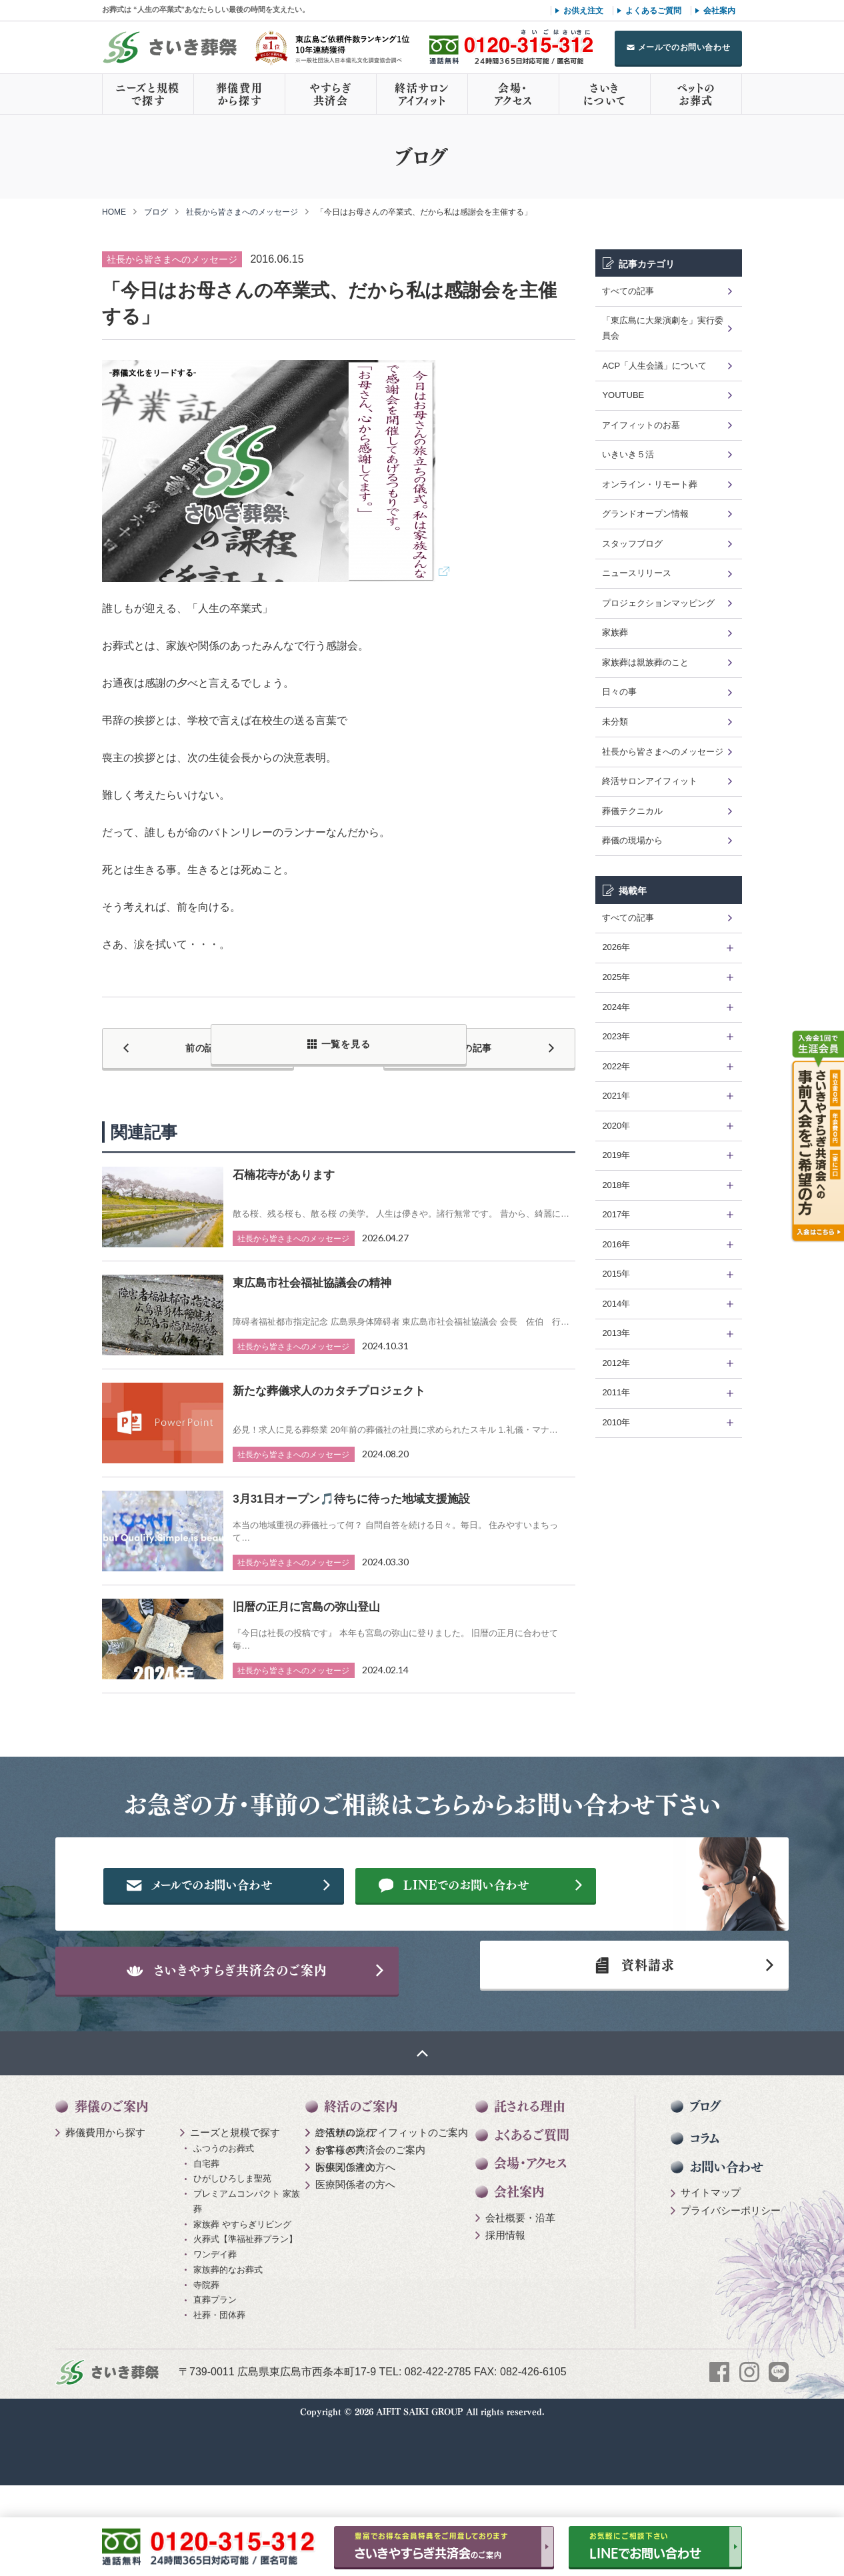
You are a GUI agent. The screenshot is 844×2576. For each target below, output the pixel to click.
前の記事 (175, 1044)
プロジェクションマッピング (658, 603)
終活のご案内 (361, 2168)
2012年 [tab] (616, 1363)
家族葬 (615, 632)
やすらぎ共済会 (330, 94)
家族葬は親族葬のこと (645, 662)
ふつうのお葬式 (223, 2210)
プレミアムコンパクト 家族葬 (246, 2263)
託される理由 (529, 2168)
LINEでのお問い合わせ (506, 1920)
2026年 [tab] (616, 947)
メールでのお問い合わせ (684, 47)
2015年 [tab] (616, 1274)
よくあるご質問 (653, 10)
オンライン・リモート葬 (649, 484)
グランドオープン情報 (645, 514)
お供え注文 (583, 10)
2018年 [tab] (616, 1185)
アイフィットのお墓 (641, 425)
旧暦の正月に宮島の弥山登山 (306, 1599)
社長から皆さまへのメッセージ (242, 212)
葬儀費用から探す (239, 94)
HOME (114, 212)
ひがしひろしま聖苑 (232, 2240)
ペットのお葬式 (696, 94)
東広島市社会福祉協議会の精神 (312, 1275)
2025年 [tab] (616, 977)
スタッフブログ (632, 544)
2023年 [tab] (616, 1036)
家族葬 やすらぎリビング (242, 2286)
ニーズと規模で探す (148, 94)
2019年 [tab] (616, 1155)
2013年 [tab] (616, 1333)
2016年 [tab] (616, 1244)
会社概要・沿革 (520, 2279)
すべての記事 (628, 291)
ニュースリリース (636, 573)
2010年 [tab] (616, 1422)
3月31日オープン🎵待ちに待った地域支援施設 (351, 1491)
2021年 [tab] (616, 1096)
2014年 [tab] (616, 1304)
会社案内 (719, 10)
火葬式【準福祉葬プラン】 (245, 2301)
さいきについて (604, 94)
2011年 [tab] (616, 1392)
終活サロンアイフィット (422, 94)
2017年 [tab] (616, 1214)
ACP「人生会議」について (654, 366)
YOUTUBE (623, 395)
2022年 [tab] (616, 1066)
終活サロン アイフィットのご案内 (391, 2193)
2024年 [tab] (616, 1007)
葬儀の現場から (632, 840)
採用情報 (505, 2297)
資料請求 (628, 2018)
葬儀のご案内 (112, 2168)
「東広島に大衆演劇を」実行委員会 (662, 328)
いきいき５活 (628, 454)
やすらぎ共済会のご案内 (370, 2211)
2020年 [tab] (616, 1126)
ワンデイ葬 (215, 2316)
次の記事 (502, 1044)
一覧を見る (346, 1044)
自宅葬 (206, 2225)
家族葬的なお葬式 (228, 2332)
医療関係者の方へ (355, 2229)
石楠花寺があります (284, 1167)
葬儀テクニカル (632, 811)
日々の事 (619, 692)
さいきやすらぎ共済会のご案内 (258, 2018)
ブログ (156, 212)
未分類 (615, 722)
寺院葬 (206, 2346)
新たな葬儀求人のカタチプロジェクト (329, 1383)
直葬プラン (215, 2362)
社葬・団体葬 (219, 2377)
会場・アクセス (513, 94)
